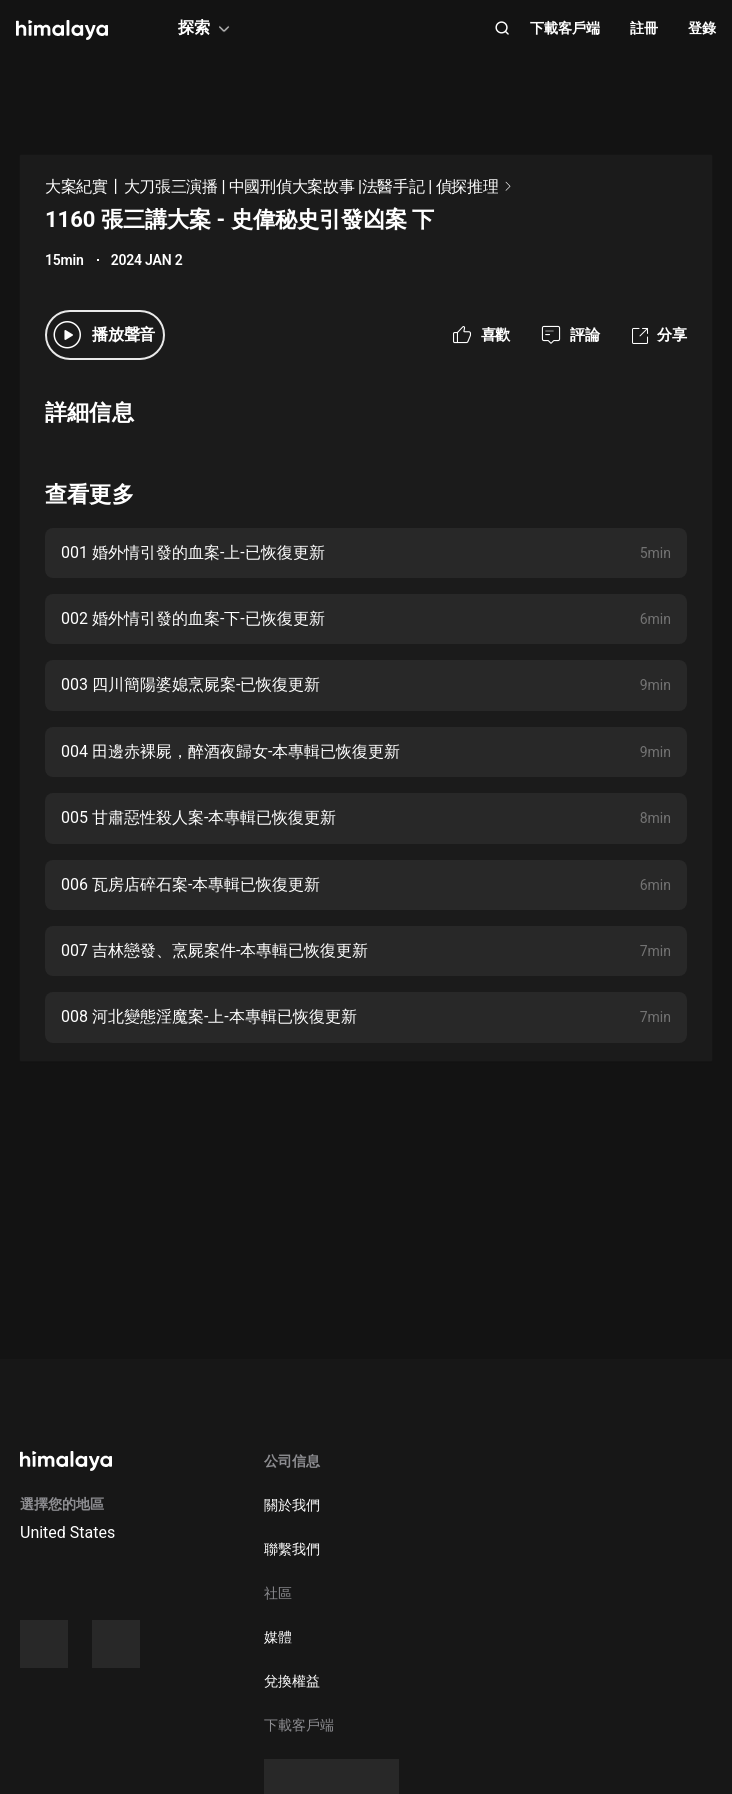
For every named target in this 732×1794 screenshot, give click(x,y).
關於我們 (292, 1505)
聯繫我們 (292, 1549)
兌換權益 (292, 1681)
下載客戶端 (565, 28)
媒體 (278, 1637)
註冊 (644, 28)
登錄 (702, 28)
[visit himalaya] (62, 30)
